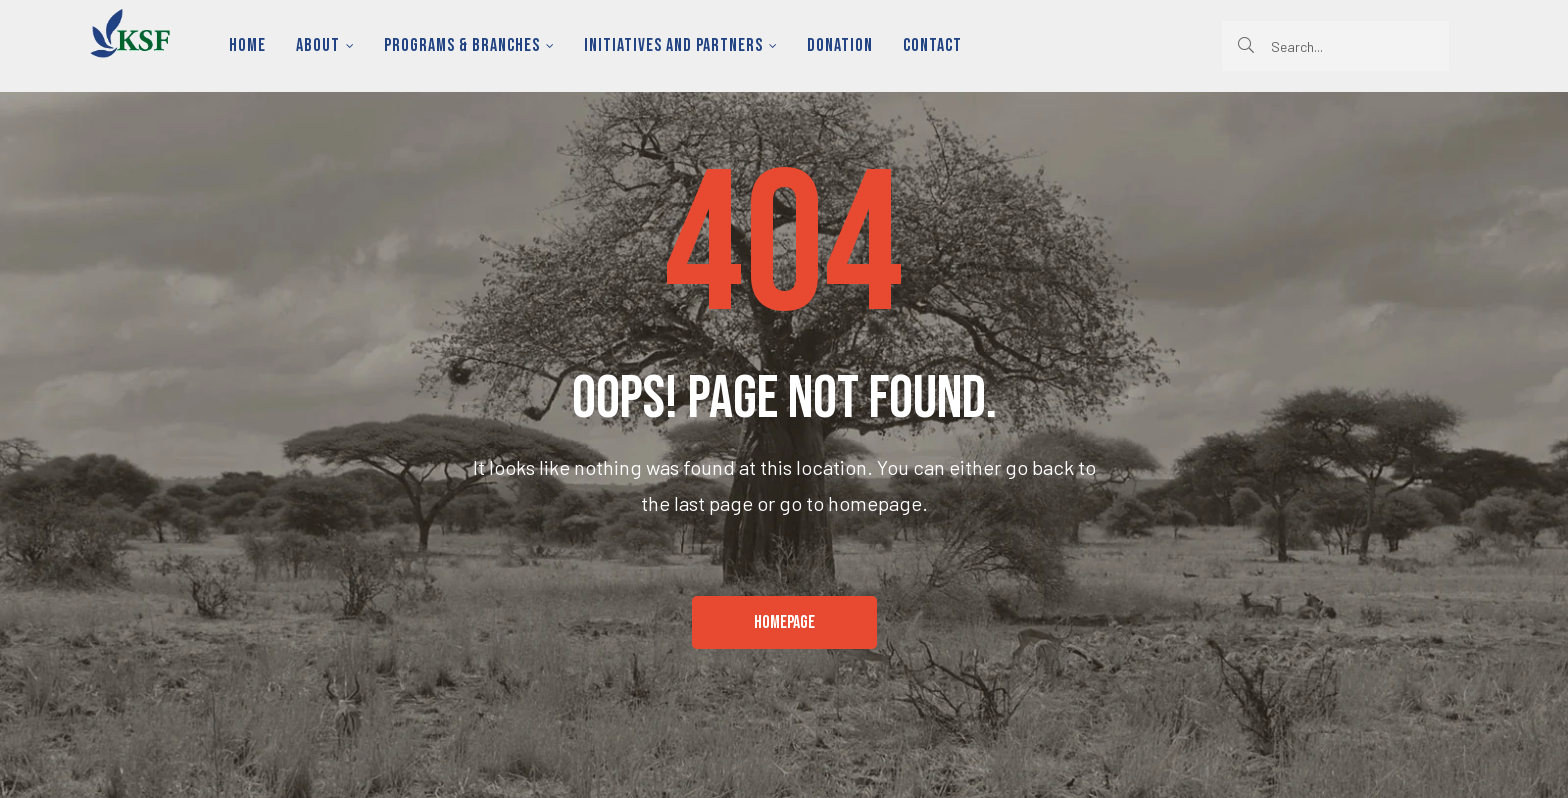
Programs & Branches (469, 45)
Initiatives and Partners (680, 45)
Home (247, 45)
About (325, 45)
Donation (840, 45)
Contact (932, 45)
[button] (784, 623)
